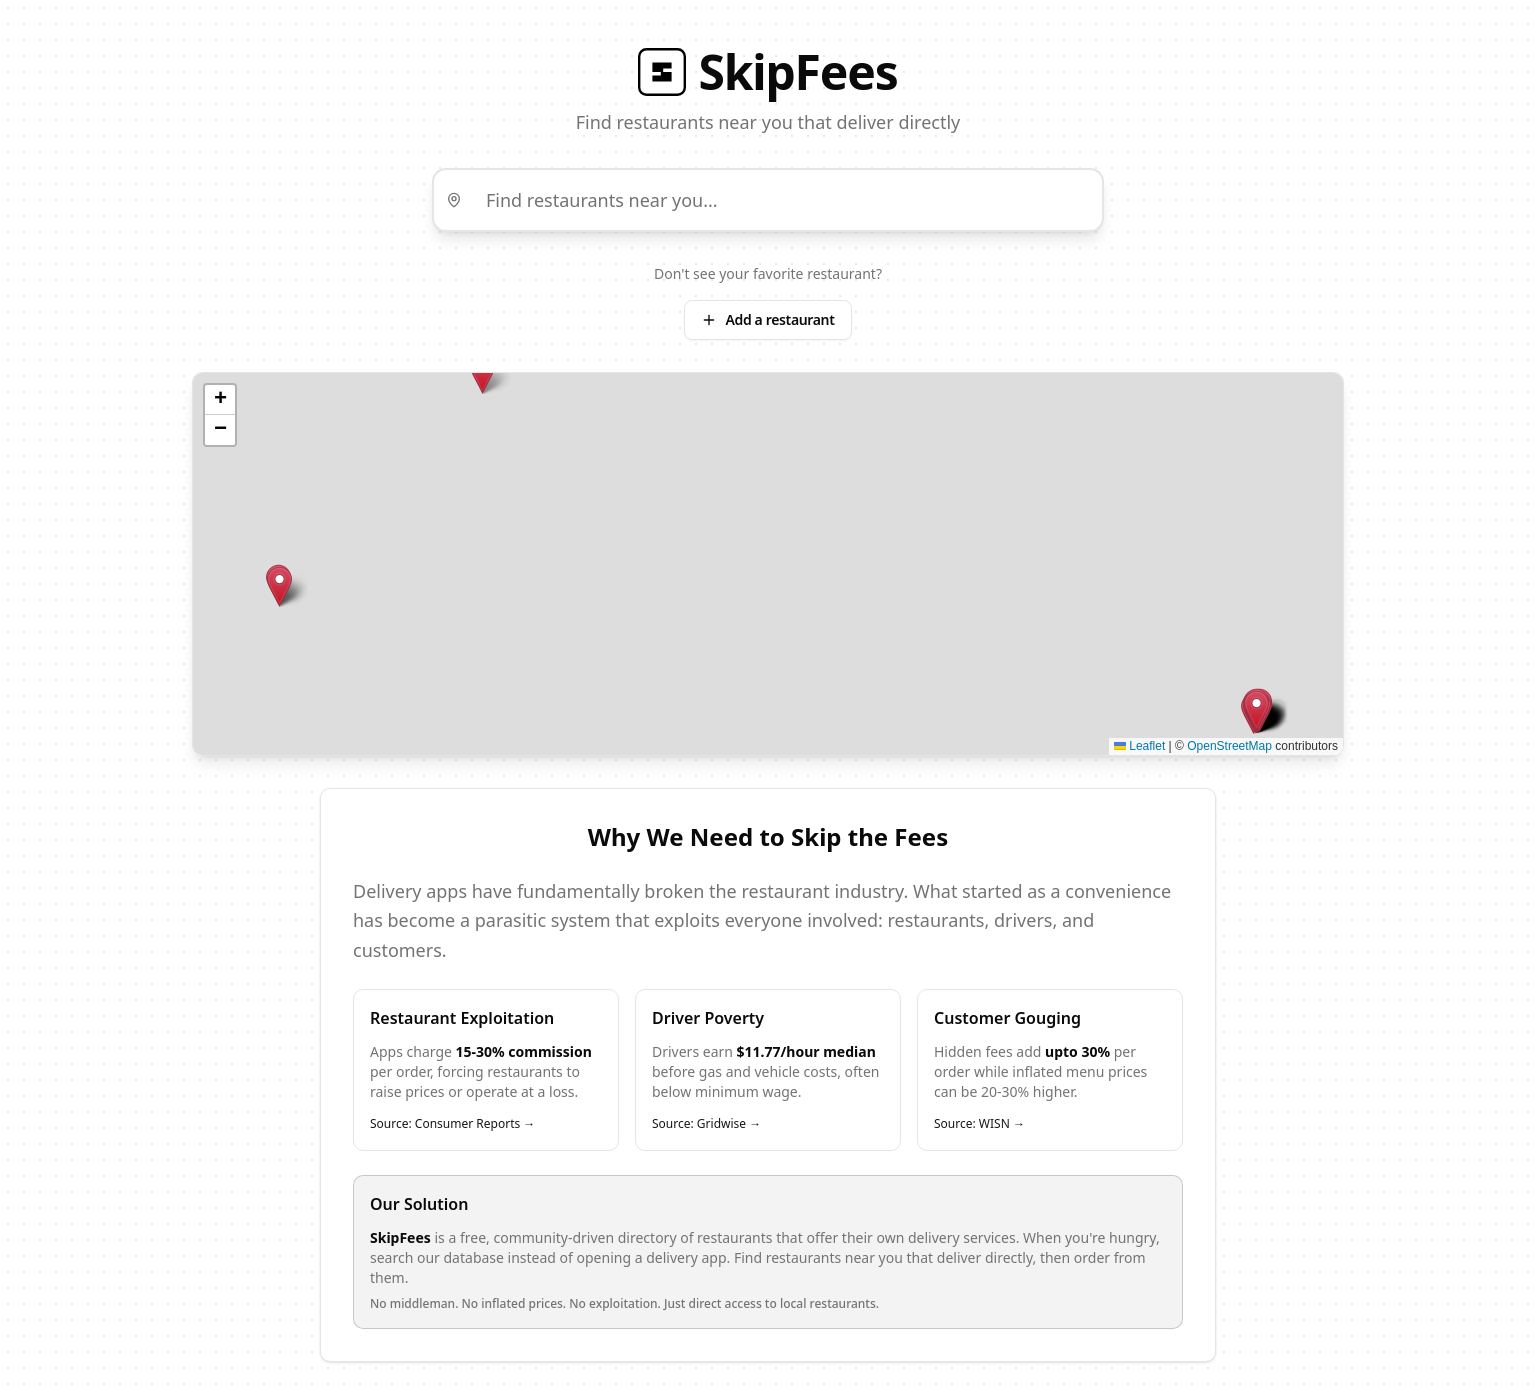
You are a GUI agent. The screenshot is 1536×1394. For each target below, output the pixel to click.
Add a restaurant (767, 319)
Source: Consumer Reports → (452, 1123)
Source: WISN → (979, 1123)
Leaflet (1139, 746)
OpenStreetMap (1229, 746)
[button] (482, 373)
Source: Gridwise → (706, 1123)
